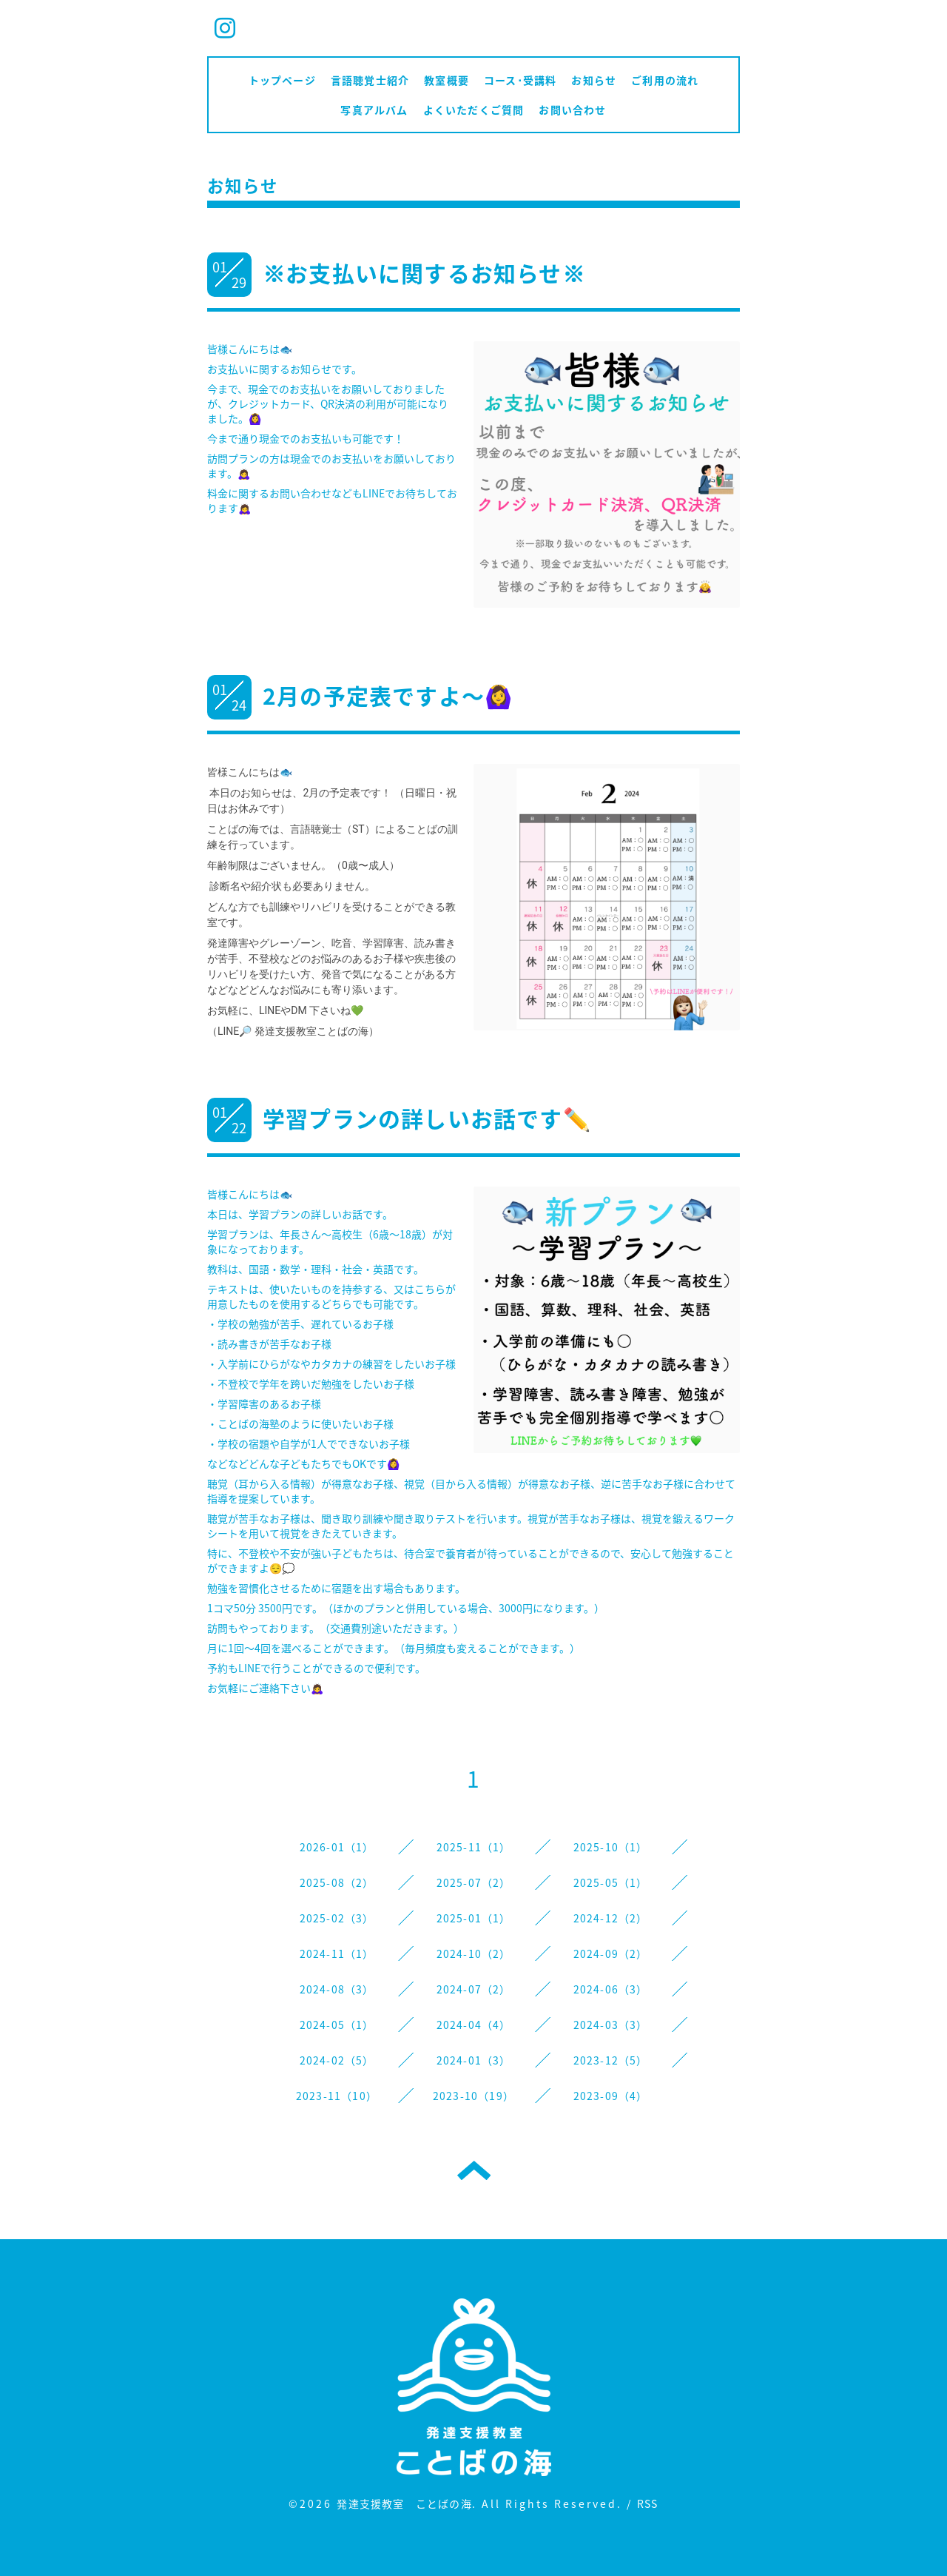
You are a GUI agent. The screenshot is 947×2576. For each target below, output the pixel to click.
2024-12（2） (610, 1918)
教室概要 (446, 80)
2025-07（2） (474, 1882)
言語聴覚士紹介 (370, 80)
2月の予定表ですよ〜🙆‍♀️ (388, 695)
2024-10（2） (474, 1953)
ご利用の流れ (664, 80)
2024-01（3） (474, 2060)
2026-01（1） (337, 1846)
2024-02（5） (337, 2060)
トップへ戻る (474, 2170)
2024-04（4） (474, 2024)
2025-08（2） (337, 1882)
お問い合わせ (572, 109)
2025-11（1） (474, 1846)
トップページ (282, 80)
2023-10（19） (473, 2095)
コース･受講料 (520, 80)
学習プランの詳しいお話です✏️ (427, 1118)
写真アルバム (374, 109)
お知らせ (593, 80)
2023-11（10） (336, 2095)
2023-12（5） (610, 2060)
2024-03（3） (610, 2024)
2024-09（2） (610, 1953)
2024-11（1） (337, 1953)
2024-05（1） (337, 2024)
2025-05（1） (610, 1882)
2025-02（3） (337, 1918)
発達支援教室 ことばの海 (404, 2503)
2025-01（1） (474, 1918)
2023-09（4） (610, 2095)
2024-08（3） (337, 1989)
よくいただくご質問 (474, 109)
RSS (647, 2503)
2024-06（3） (610, 1989)
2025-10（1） (610, 1846)
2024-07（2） (474, 1989)
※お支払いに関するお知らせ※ (424, 272)
